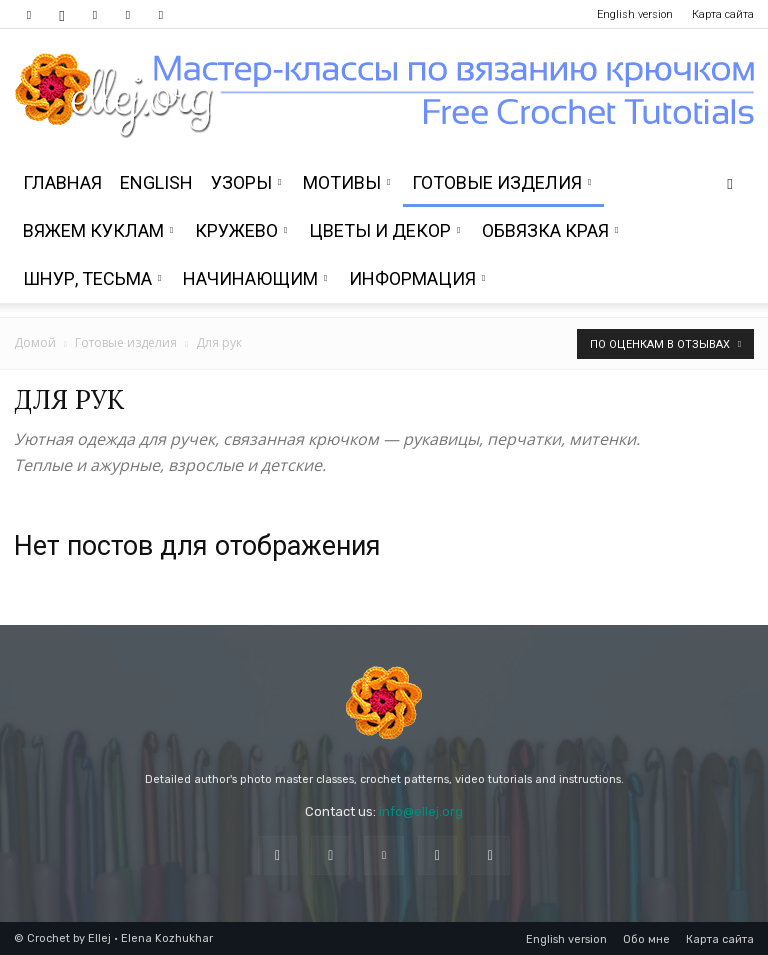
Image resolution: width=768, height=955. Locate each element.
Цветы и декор (384, 230)
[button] (730, 183)
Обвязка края (550, 230)
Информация (417, 278)
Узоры (246, 182)
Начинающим (255, 278)
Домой (35, 342)
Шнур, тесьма (92, 278)
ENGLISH (156, 182)
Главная (62, 182)
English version (635, 14)
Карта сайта (723, 14)
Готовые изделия (501, 182)
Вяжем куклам (98, 230)
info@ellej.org (421, 811)
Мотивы (346, 182)
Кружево (241, 230)
